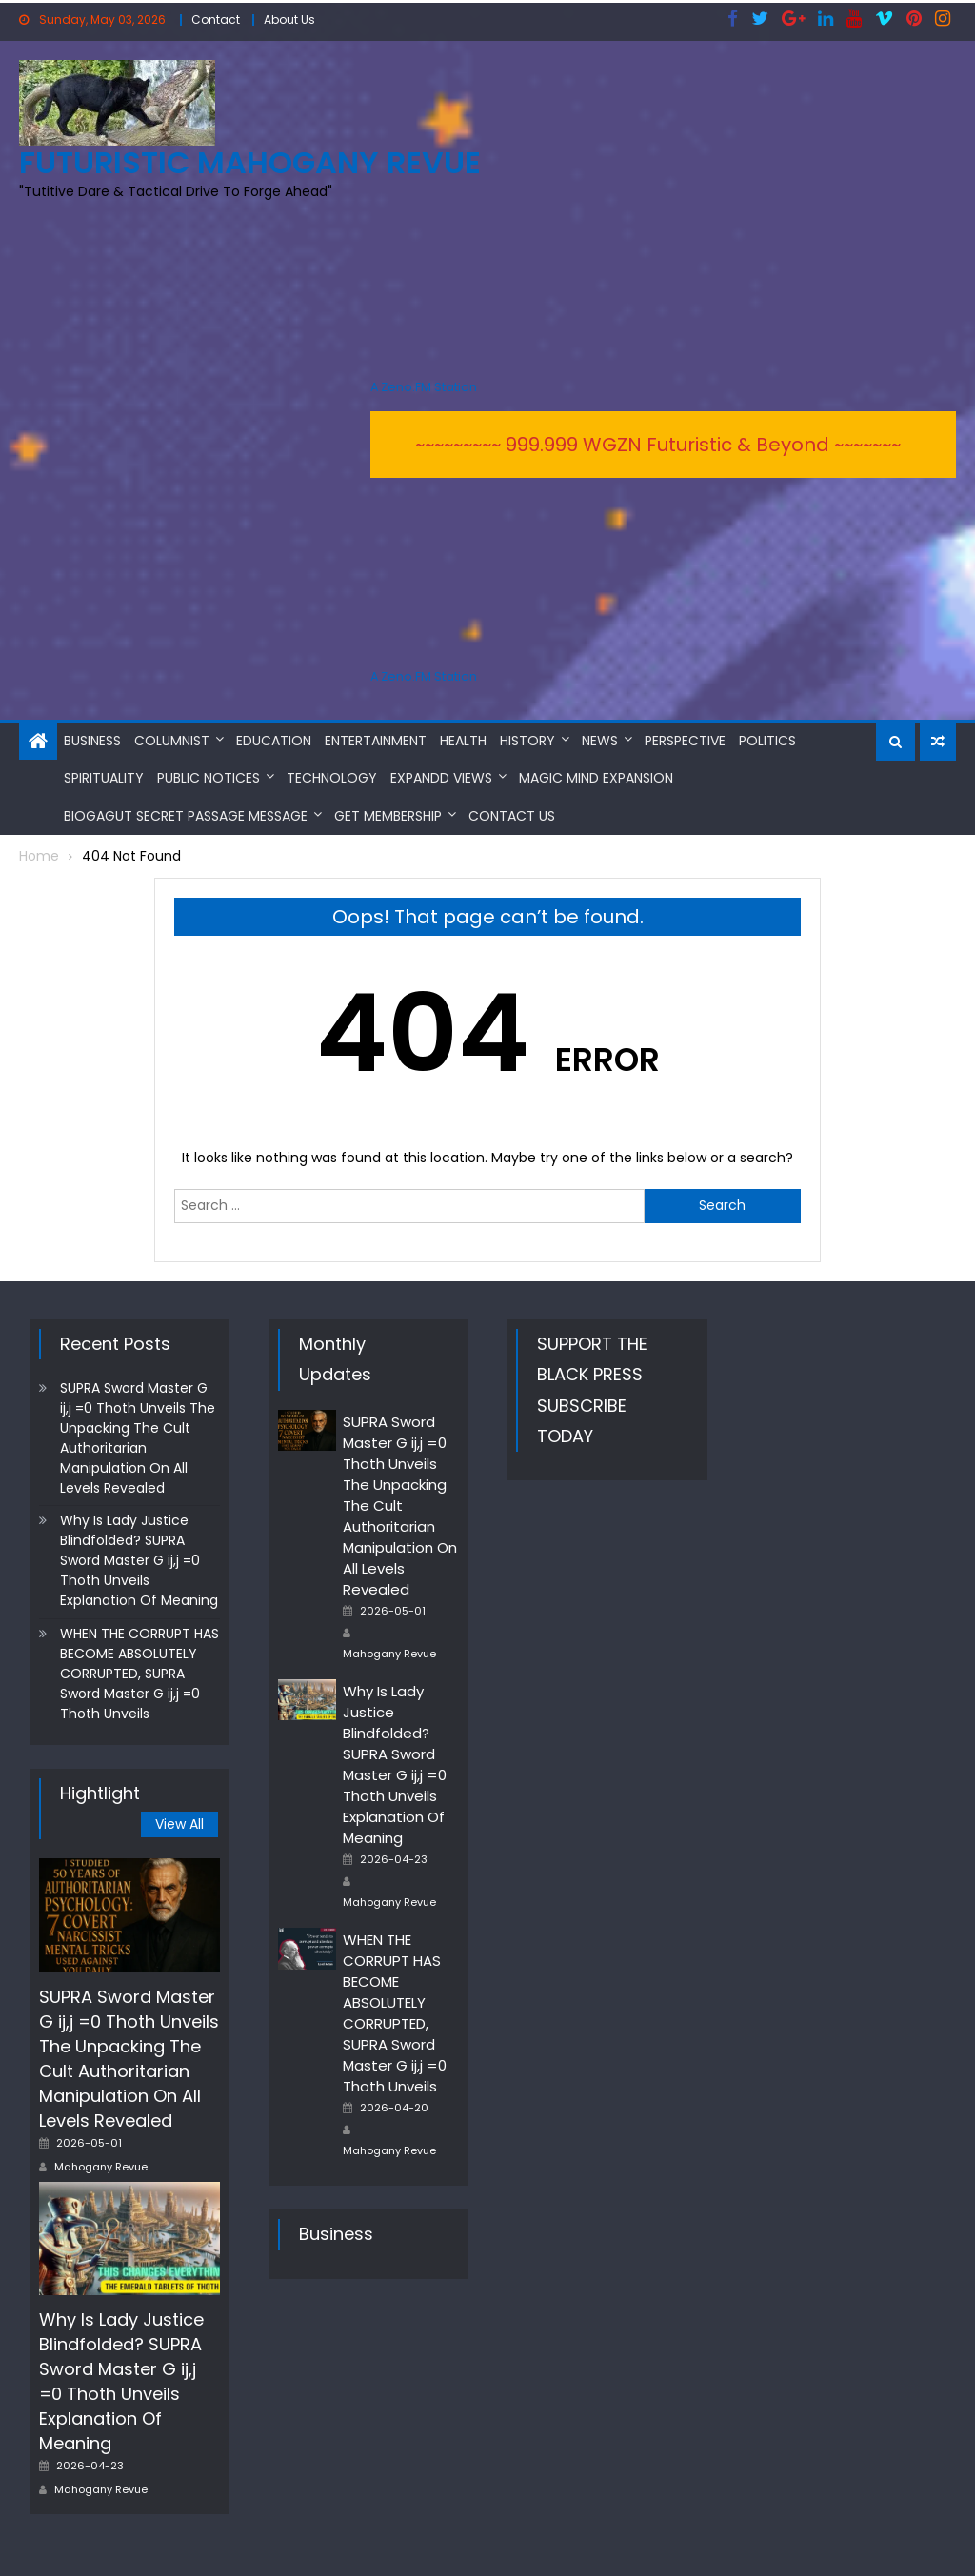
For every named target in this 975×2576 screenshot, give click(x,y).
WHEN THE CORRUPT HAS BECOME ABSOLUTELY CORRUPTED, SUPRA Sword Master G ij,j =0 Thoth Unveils (139, 1672)
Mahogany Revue (101, 2165)
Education (273, 739)
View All (179, 1823)
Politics (767, 739)
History (527, 739)
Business (92, 739)
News (600, 739)
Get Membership (388, 814)
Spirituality (104, 777)
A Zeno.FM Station (423, 387)
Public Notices (208, 777)
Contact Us (511, 814)
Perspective (685, 739)
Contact (215, 19)
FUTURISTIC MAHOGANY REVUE (250, 162)
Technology (332, 777)
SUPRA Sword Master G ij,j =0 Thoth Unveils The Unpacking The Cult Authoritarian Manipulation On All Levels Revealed (137, 1437)
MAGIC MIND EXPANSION (596, 777)
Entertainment (376, 739)
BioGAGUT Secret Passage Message (186, 814)
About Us (289, 19)
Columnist (171, 739)
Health (463, 739)
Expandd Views (441, 777)
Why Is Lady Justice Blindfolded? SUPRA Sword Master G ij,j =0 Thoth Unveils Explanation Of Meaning (139, 1560)
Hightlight (100, 1792)
